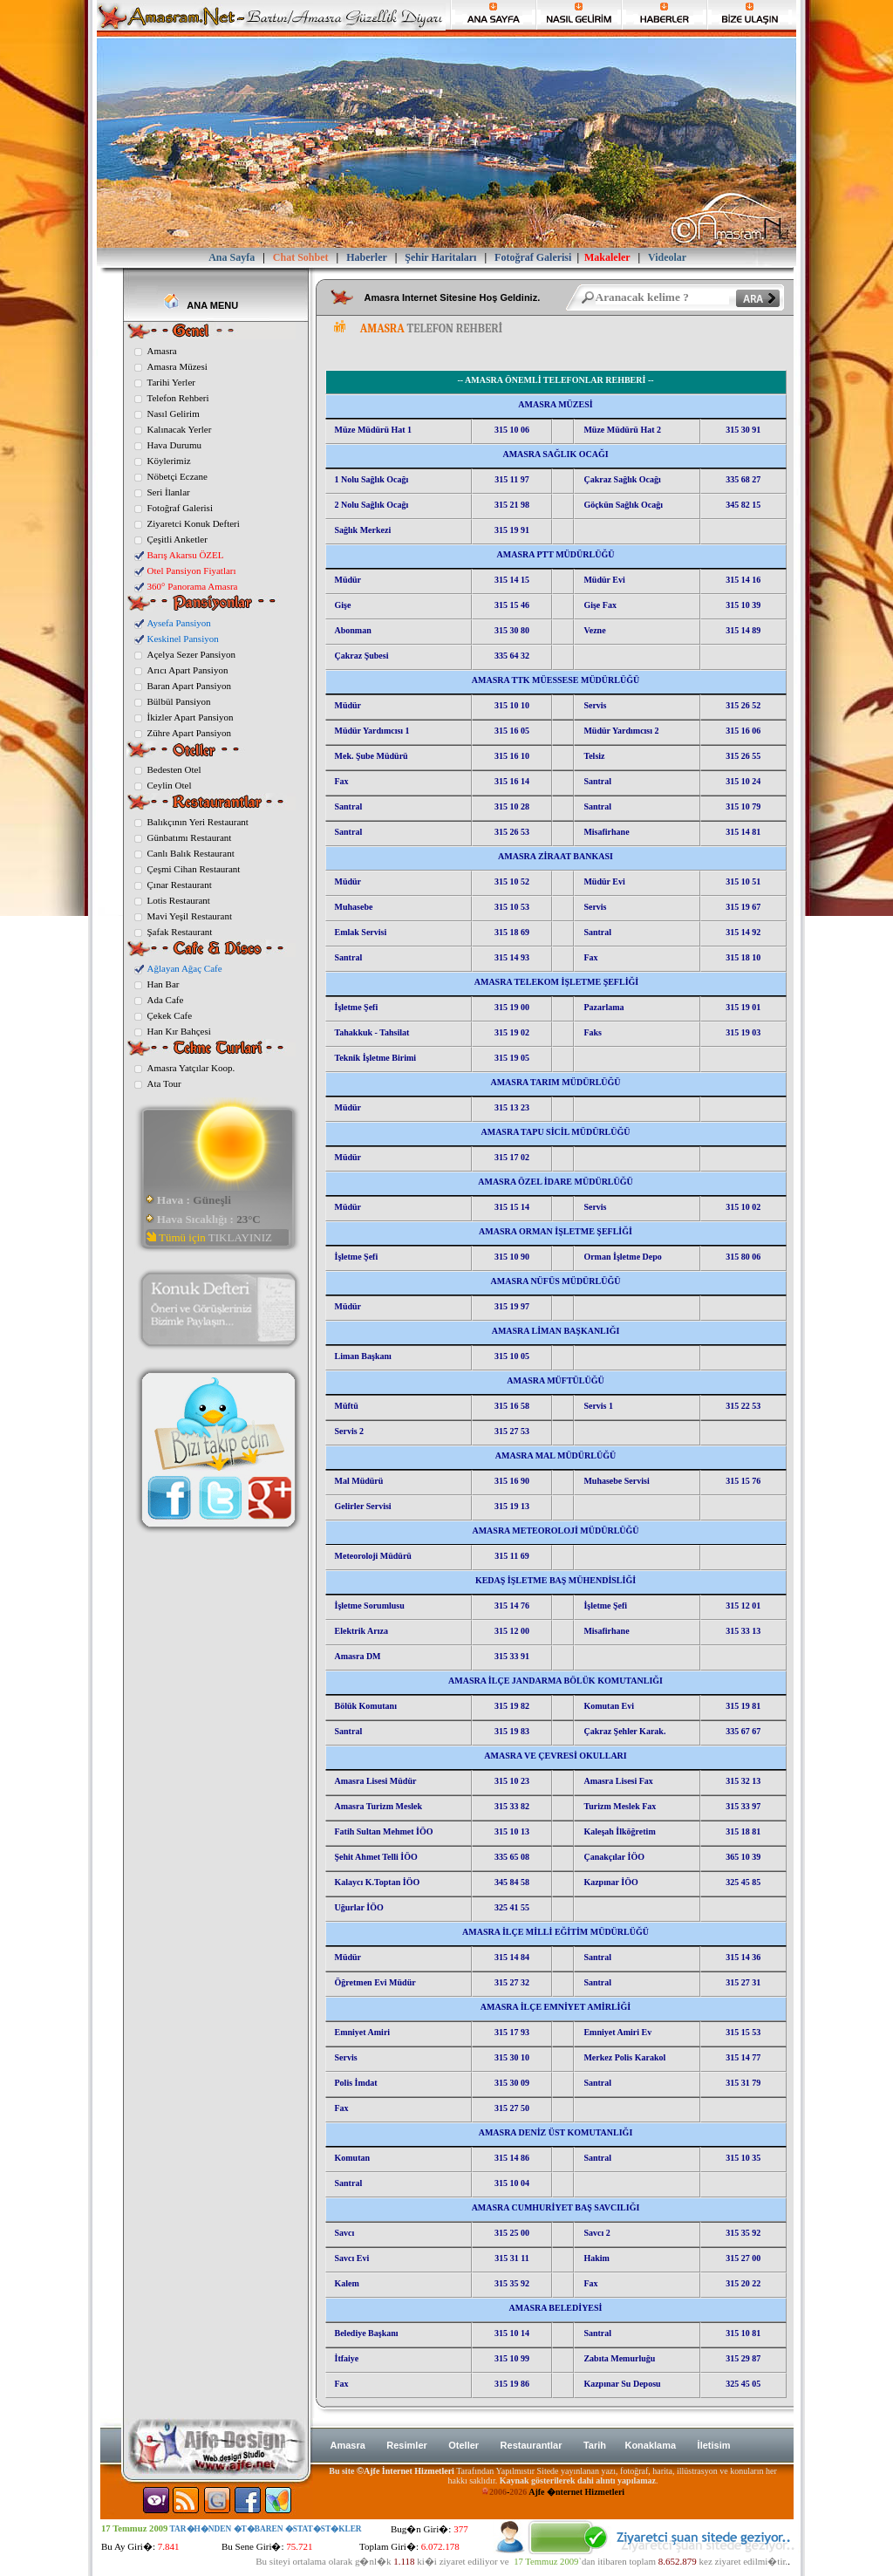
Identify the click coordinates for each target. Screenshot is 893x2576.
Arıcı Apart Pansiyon (187, 670)
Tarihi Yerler (171, 382)
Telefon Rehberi (178, 398)
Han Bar (163, 984)
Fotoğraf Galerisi (180, 507)
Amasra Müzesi (177, 366)
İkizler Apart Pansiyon (190, 717)
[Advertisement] (538, 354)
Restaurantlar (531, 2445)
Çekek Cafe (170, 1015)
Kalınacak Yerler (179, 429)
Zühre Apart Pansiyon (189, 733)
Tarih (596, 2445)
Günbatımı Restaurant (189, 837)
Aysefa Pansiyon (179, 623)
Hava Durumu (174, 445)
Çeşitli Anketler (177, 539)
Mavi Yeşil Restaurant (189, 916)
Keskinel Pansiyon (183, 638)
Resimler (406, 2445)
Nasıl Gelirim (173, 413)
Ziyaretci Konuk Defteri (193, 523)
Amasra (162, 350)
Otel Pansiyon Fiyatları (191, 570)
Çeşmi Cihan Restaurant (194, 869)
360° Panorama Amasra (192, 586)
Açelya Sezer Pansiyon (191, 654)
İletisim (714, 2445)
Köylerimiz (169, 460)
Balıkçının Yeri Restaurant (198, 822)
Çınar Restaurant (179, 884)
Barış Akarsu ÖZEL (185, 555)
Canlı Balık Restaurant (191, 853)
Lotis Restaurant (178, 900)
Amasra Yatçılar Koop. (191, 1068)
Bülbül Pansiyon (179, 701)
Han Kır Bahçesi (179, 1031)
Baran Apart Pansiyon (189, 685)
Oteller (463, 2445)
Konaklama (650, 2445)
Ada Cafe (165, 999)
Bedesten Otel (174, 769)
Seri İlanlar (168, 492)
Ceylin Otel (169, 785)
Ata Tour (164, 1083)
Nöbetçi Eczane (177, 476)
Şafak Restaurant (180, 931)
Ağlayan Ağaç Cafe (184, 968)
